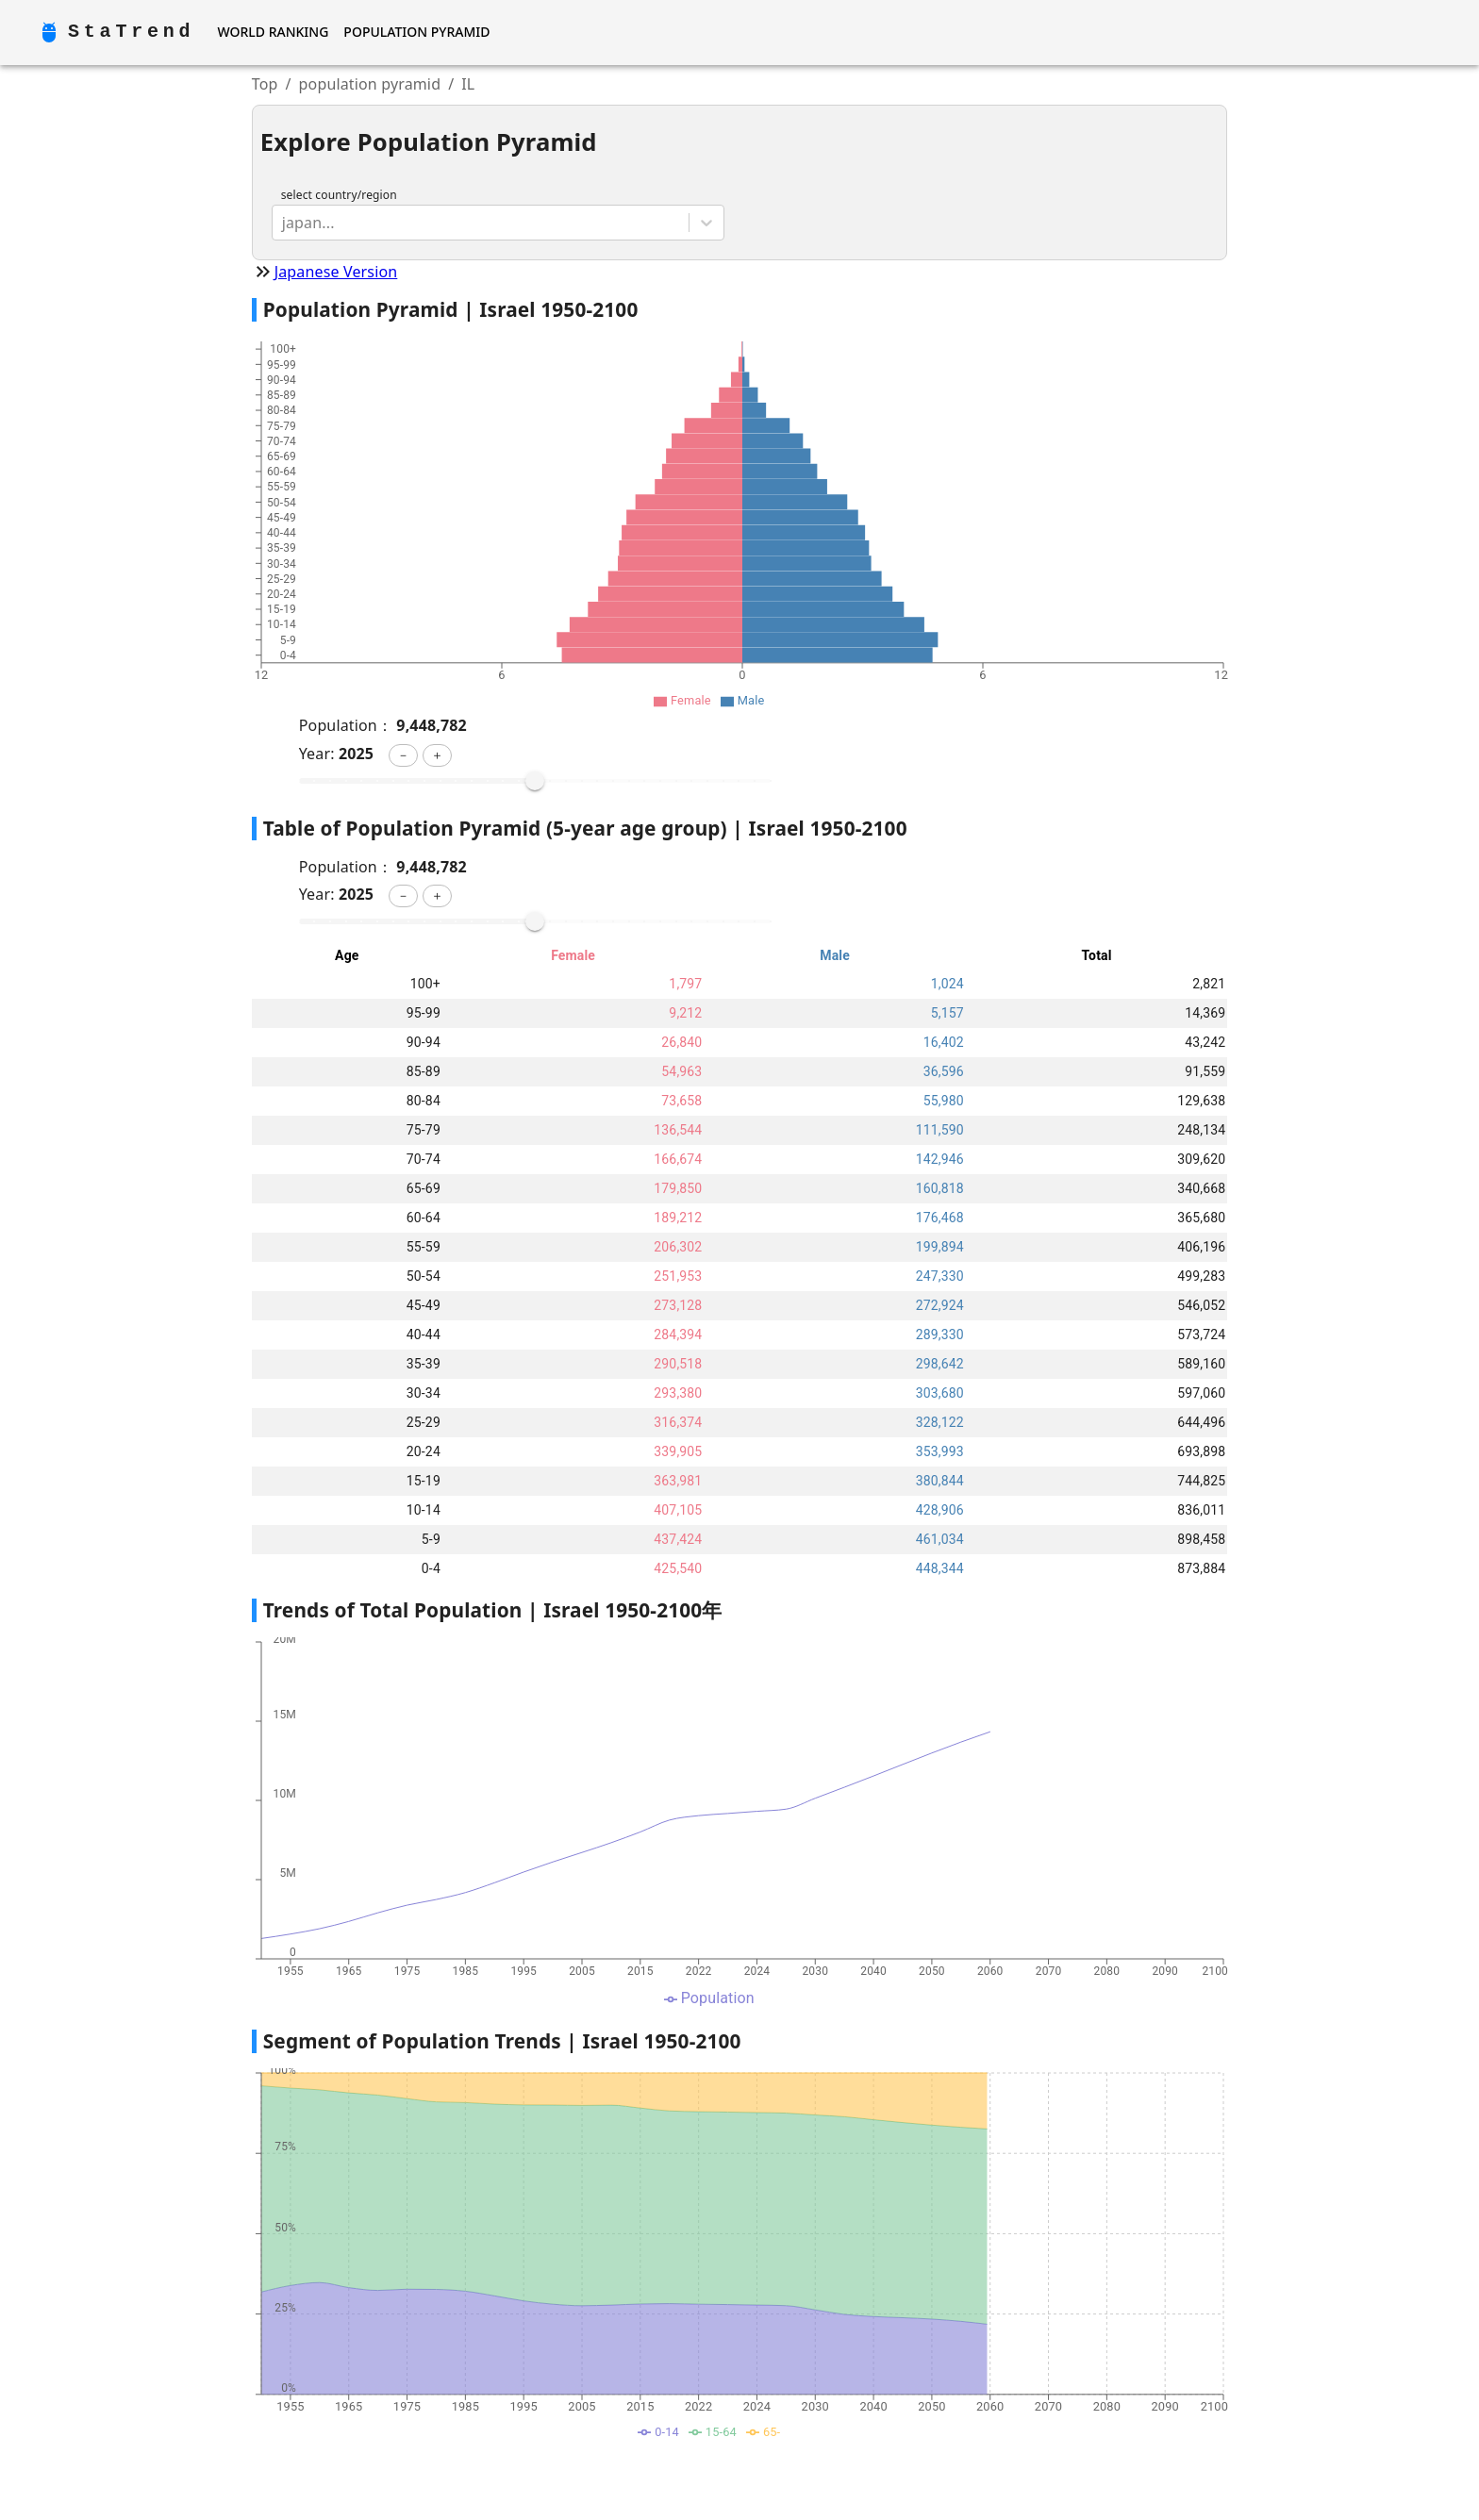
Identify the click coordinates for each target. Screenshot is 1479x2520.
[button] (403, 755)
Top (265, 84)
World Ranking (272, 32)
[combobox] (284, 222)
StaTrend (131, 31)
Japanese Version (336, 271)
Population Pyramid (416, 32)
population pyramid (370, 84)
